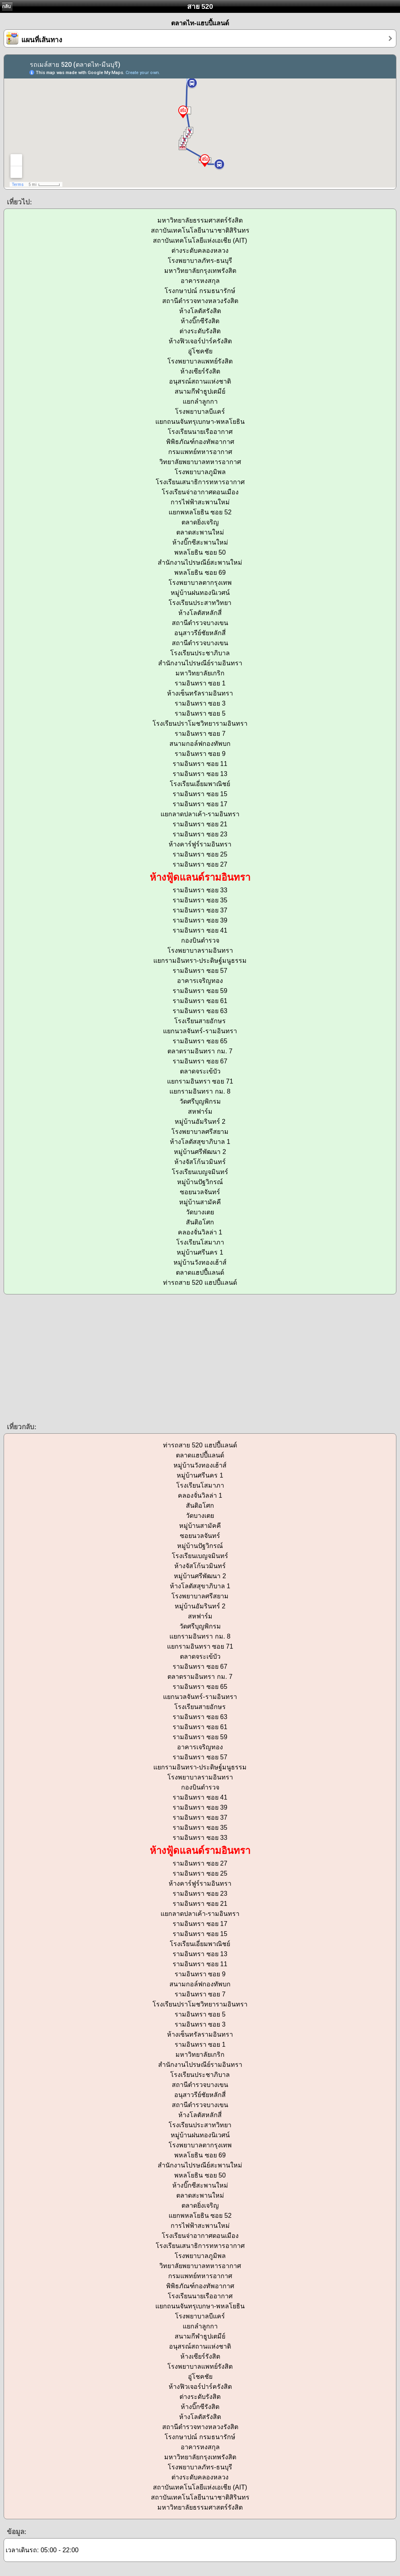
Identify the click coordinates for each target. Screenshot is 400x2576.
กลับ (6, 6)
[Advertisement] (200, 1357)
